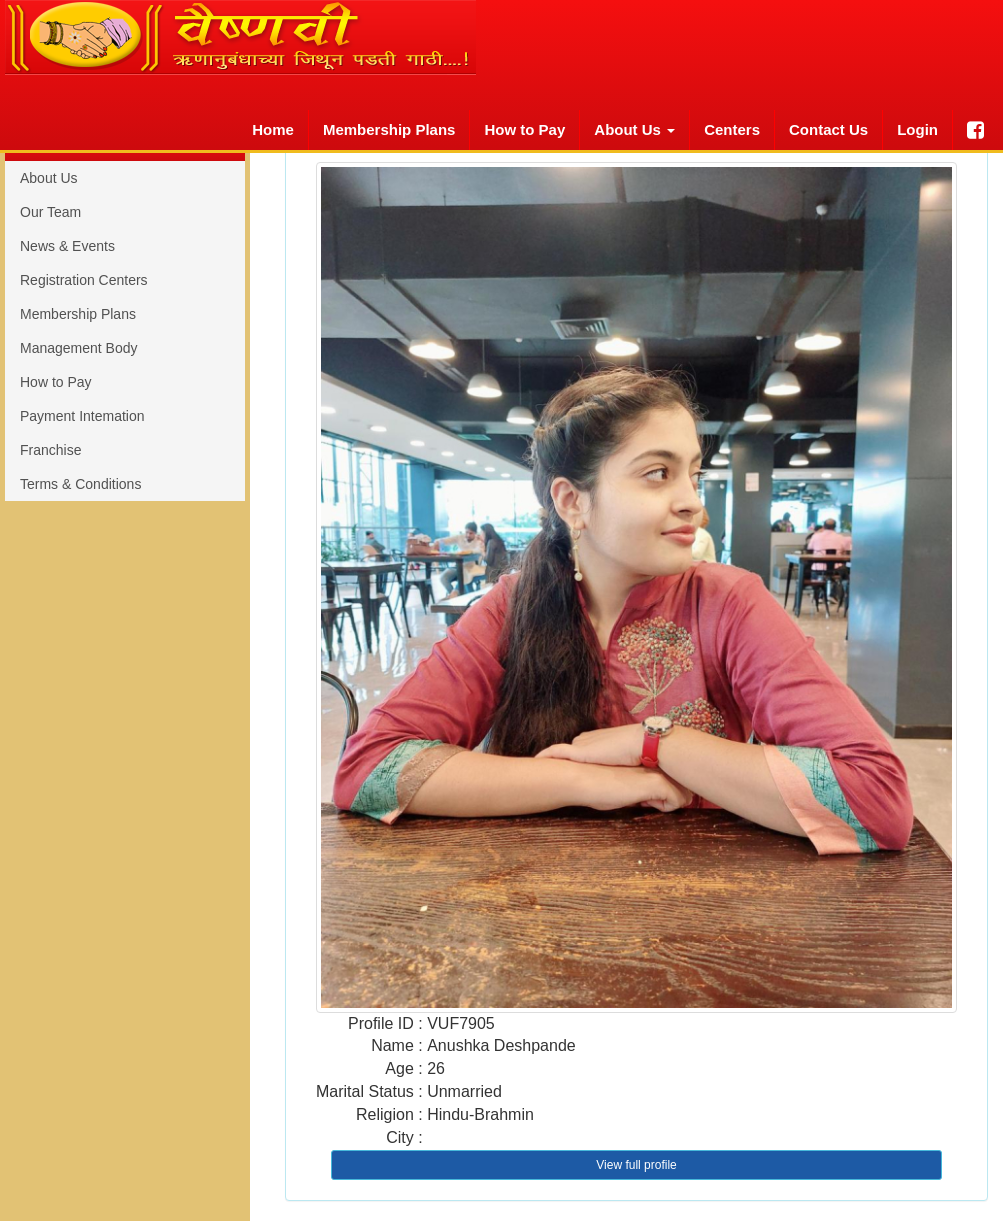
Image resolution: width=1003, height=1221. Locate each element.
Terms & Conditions (80, 484)
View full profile (636, 1165)
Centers (732, 129)
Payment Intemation (82, 416)
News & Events (67, 246)
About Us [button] (634, 129)
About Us (49, 178)
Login (917, 129)
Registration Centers (84, 280)
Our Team (50, 212)
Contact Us (828, 129)
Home (273, 129)
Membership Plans (389, 129)
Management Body (79, 348)
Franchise (50, 450)
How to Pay (524, 129)
